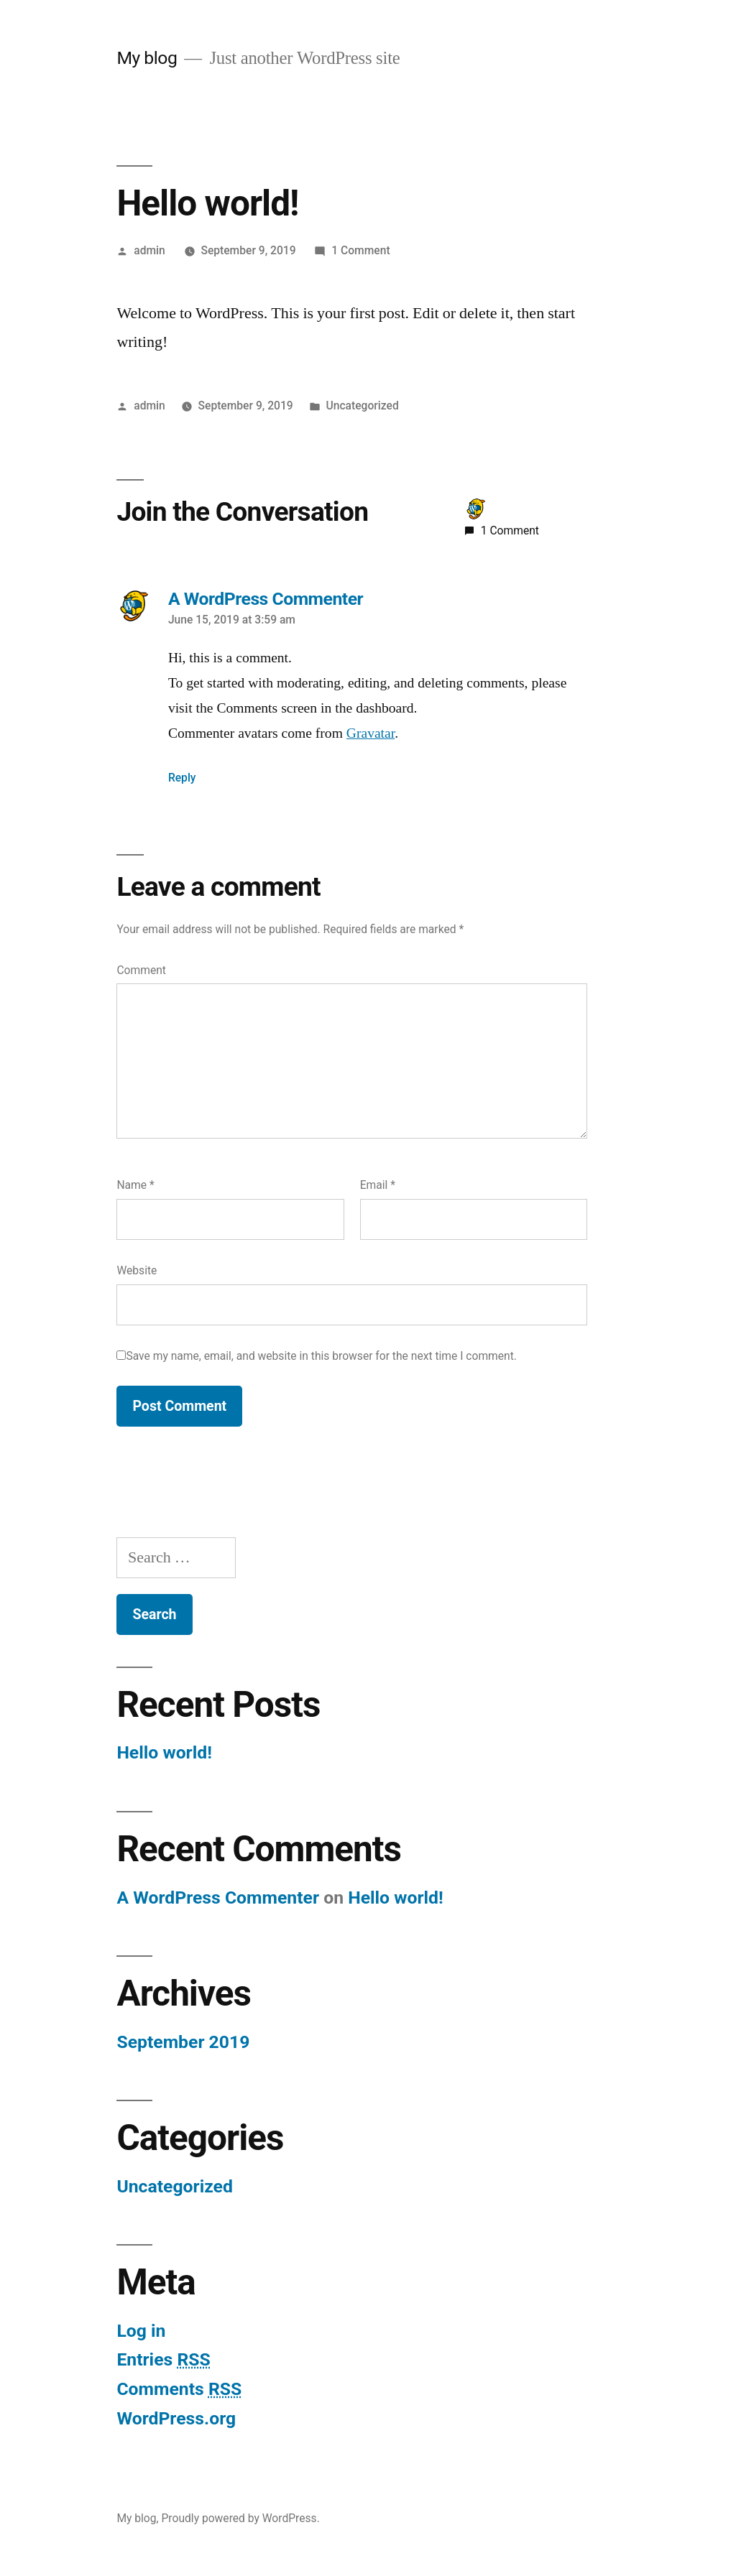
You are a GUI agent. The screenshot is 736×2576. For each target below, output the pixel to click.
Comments (179, 2388)
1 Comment (360, 250)
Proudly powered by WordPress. (241, 2518)
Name (135, 1185)
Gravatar (370, 733)
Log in (140, 2330)
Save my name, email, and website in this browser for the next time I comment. (321, 1356)
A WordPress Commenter (217, 1897)
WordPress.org (176, 2418)
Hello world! (163, 1752)
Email (377, 1185)
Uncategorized (362, 405)
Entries (163, 2359)
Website (136, 1270)
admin (149, 250)
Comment (141, 970)
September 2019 (182, 2041)
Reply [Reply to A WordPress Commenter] (182, 777)
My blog (146, 57)
